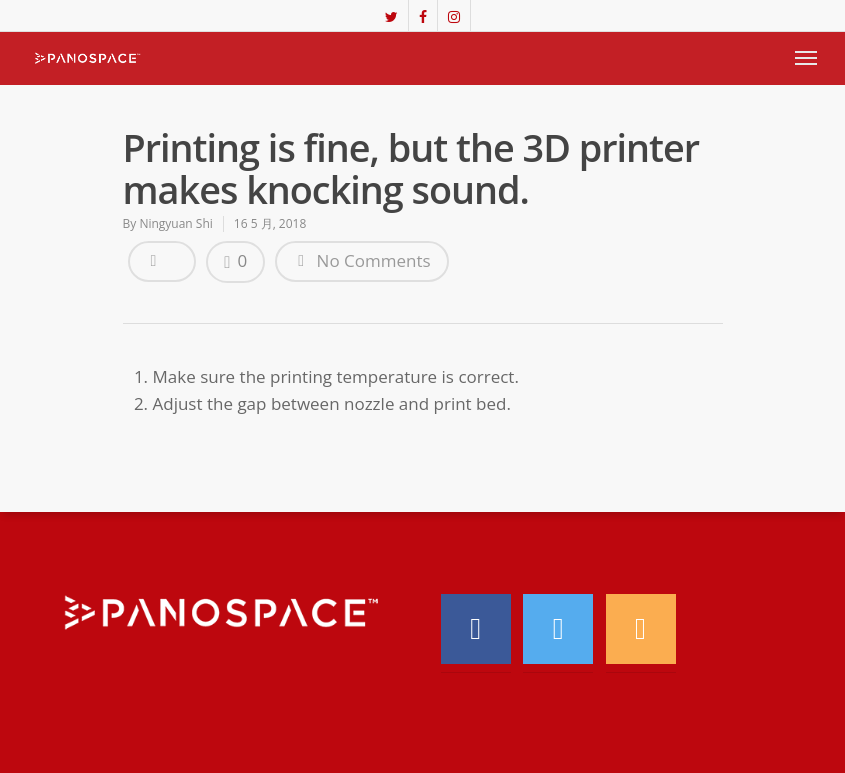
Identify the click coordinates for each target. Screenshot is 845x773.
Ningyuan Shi (175, 223)
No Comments (361, 260)
